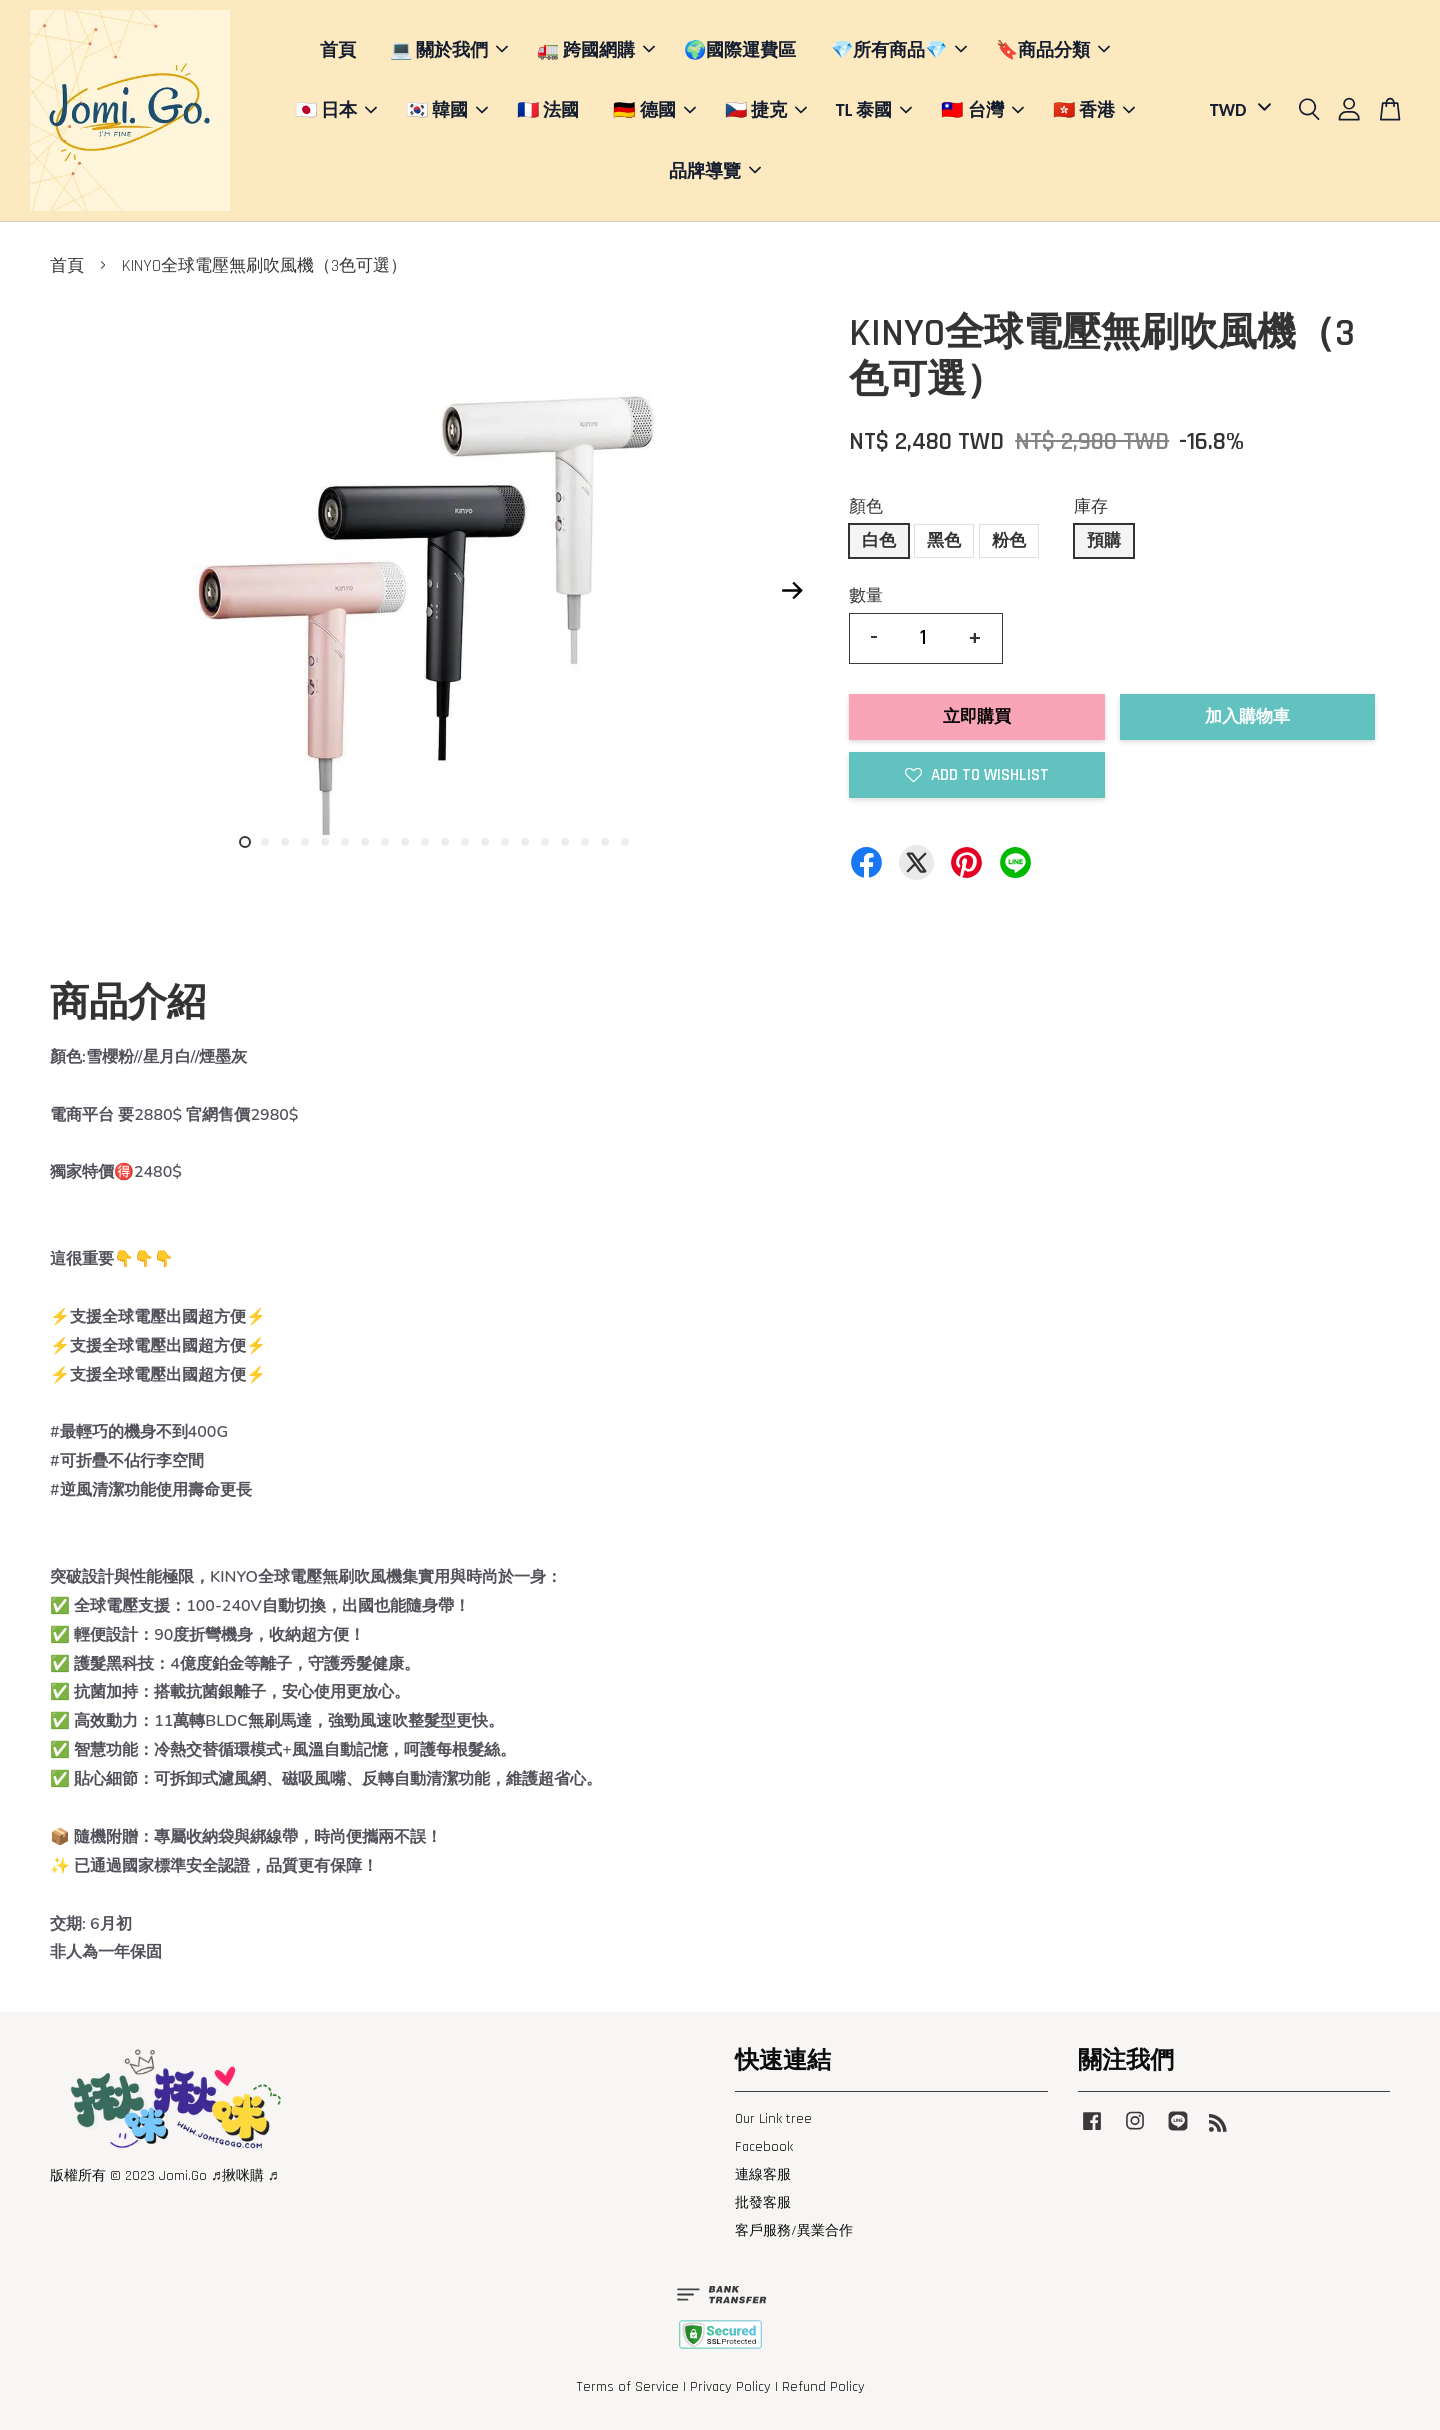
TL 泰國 (874, 110)
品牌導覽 (715, 171)
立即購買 (977, 717)
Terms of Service (627, 2387)
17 (565, 842)
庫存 (1091, 507)
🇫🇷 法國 (548, 110)
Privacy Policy (730, 2387)
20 (625, 842)
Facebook (764, 2147)
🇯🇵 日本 (336, 110)
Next (792, 591)
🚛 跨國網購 (596, 50)
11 (445, 842)
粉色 (1009, 541)
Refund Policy (823, 2387)
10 (425, 842)
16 (545, 842)
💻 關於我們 (449, 50)
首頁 (338, 50)
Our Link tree (773, 2119)
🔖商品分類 (1053, 50)
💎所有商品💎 (899, 50)
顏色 (866, 507)
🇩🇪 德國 (654, 110)
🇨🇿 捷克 (766, 110)
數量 (866, 596)
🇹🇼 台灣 (982, 110)
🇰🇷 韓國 (447, 110)
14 (505, 842)
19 (605, 842)
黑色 (944, 541)
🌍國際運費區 (740, 50)
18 (585, 842)
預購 (1104, 541)
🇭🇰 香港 (1094, 110)
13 (485, 842)
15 (525, 842)
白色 (879, 541)
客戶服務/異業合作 (794, 2231)
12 (465, 842)
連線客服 (763, 2175)
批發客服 (763, 2203)
